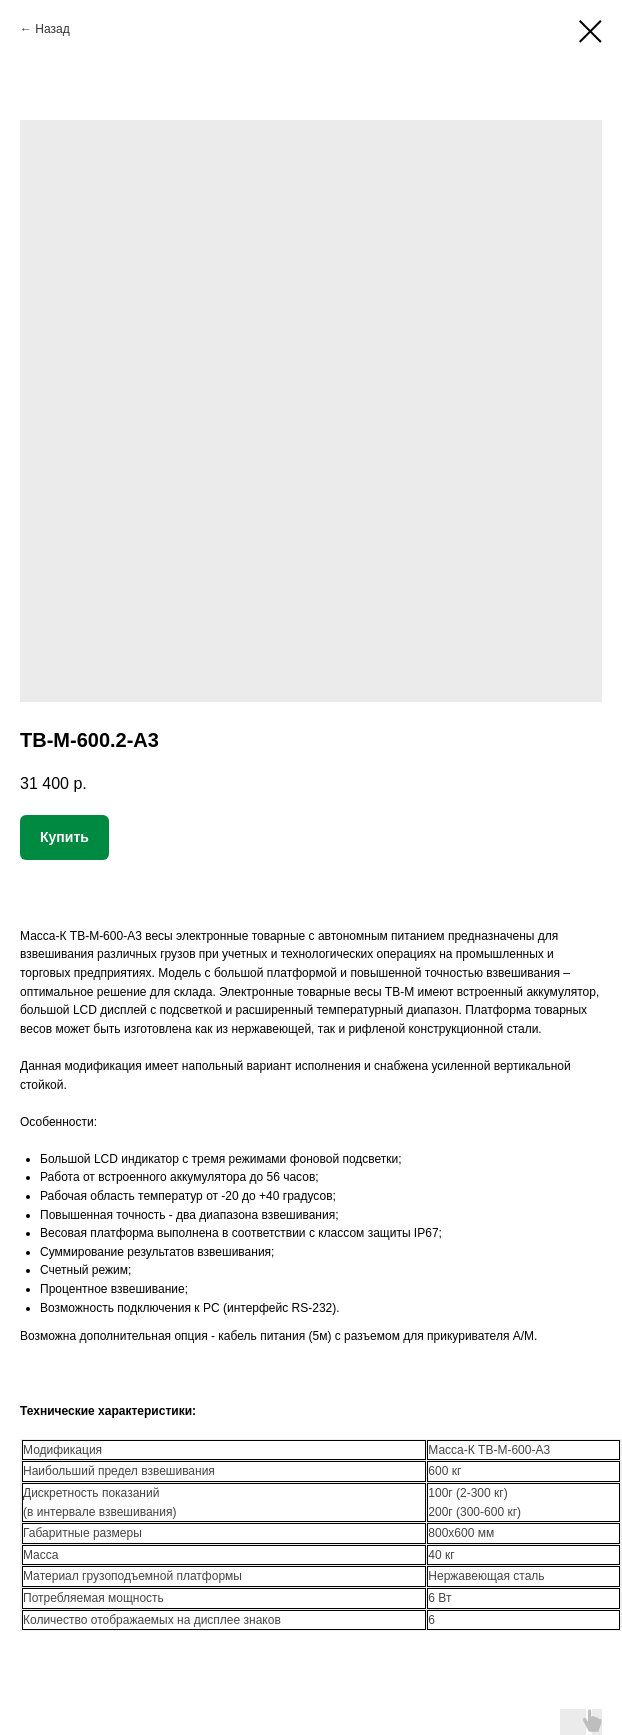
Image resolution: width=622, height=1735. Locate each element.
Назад (52, 29)
